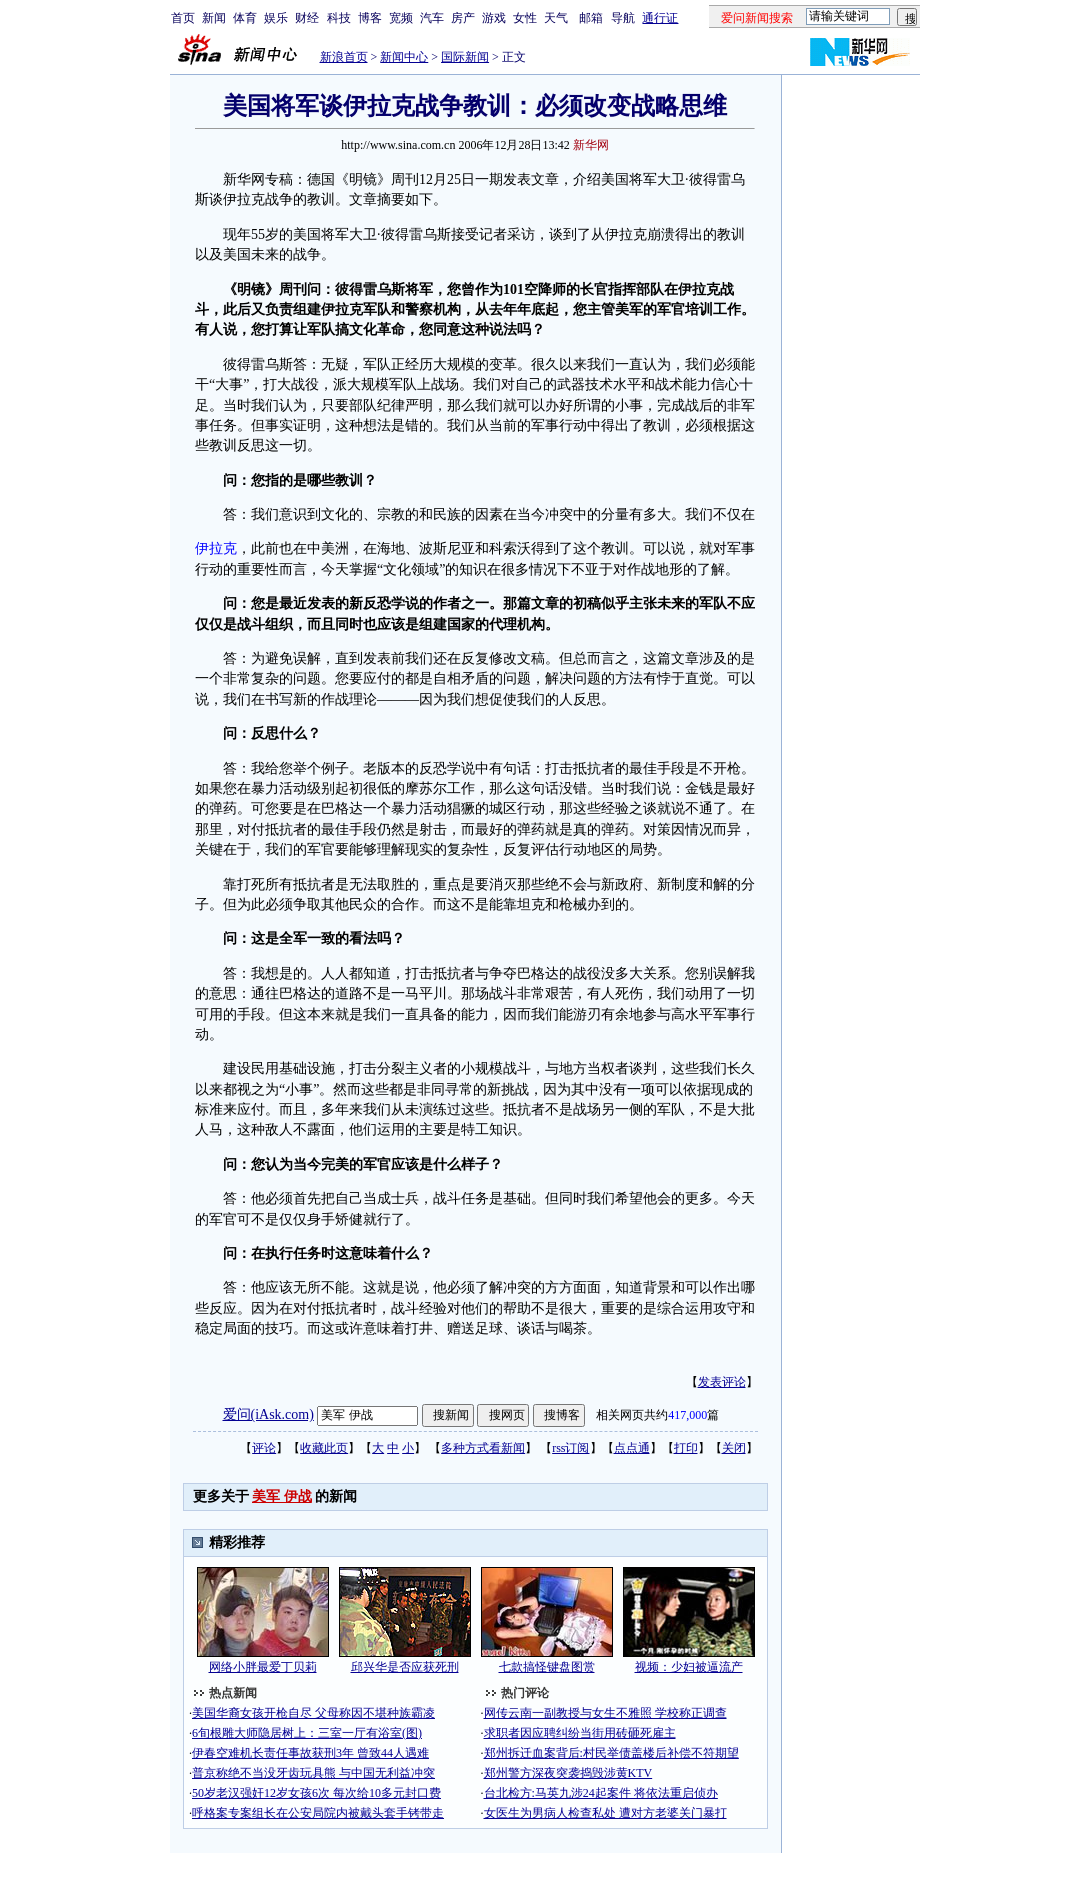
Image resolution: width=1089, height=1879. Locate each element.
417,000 (687, 1415)
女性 (525, 18)
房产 (463, 18)
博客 (370, 18)
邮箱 (591, 18)
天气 (556, 18)
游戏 (494, 18)
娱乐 (276, 18)
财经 (307, 18)
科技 (339, 18)
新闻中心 (404, 57)
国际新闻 (465, 57)
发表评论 (722, 1382)
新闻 (214, 18)
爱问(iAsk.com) (268, 1414)
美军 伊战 (282, 1496)
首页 (183, 18)
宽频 (401, 18)
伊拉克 (216, 548)
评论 (264, 1448)
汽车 (432, 18)
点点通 (632, 1448)
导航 (623, 18)
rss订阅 (570, 1448)
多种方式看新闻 (483, 1448)
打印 (686, 1448)
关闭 (734, 1448)
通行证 (660, 18)
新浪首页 (344, 57)
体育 (245, 18)
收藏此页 (324, 1448)
